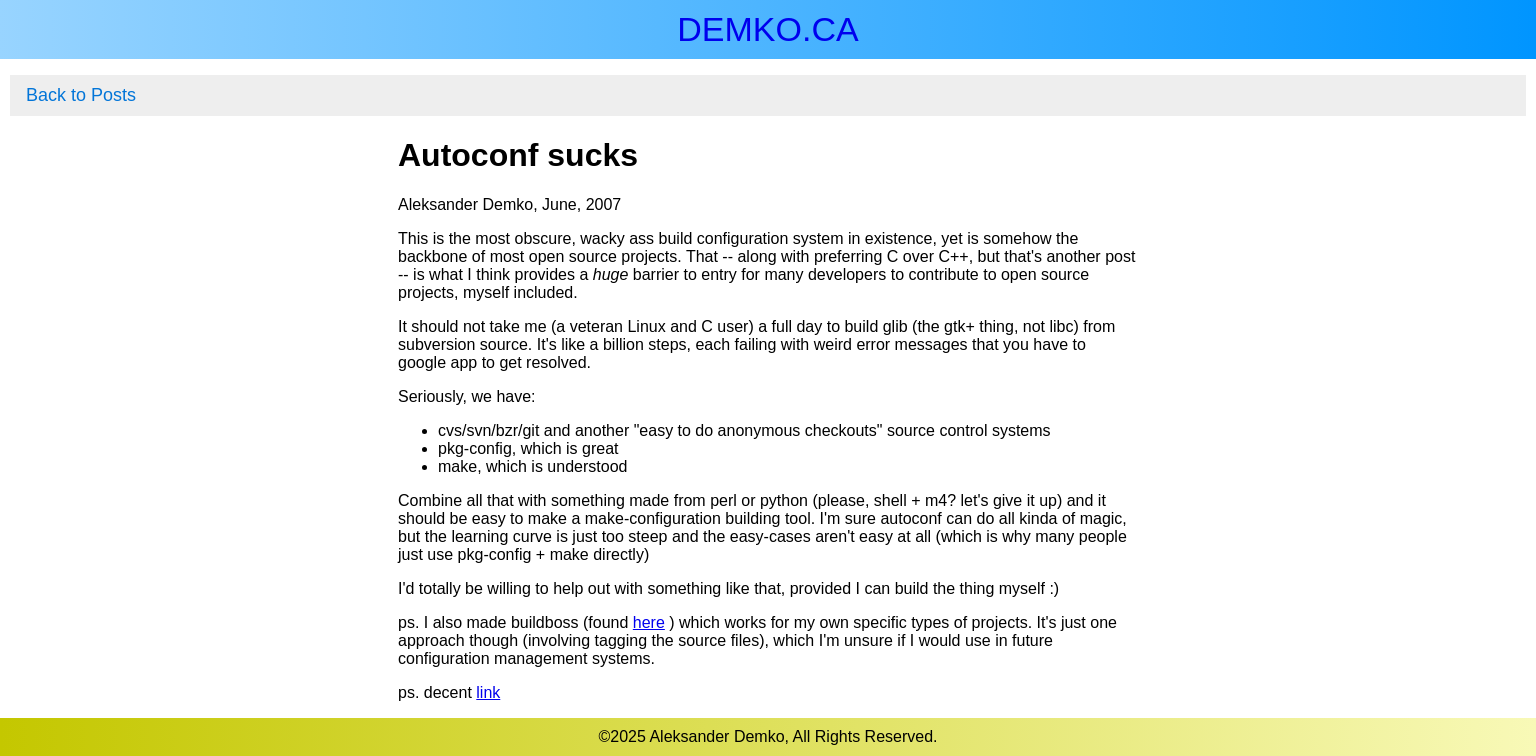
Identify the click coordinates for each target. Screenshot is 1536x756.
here (649, 622)
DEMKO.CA (767, 29)
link (488, 692)
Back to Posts (81, 95)
